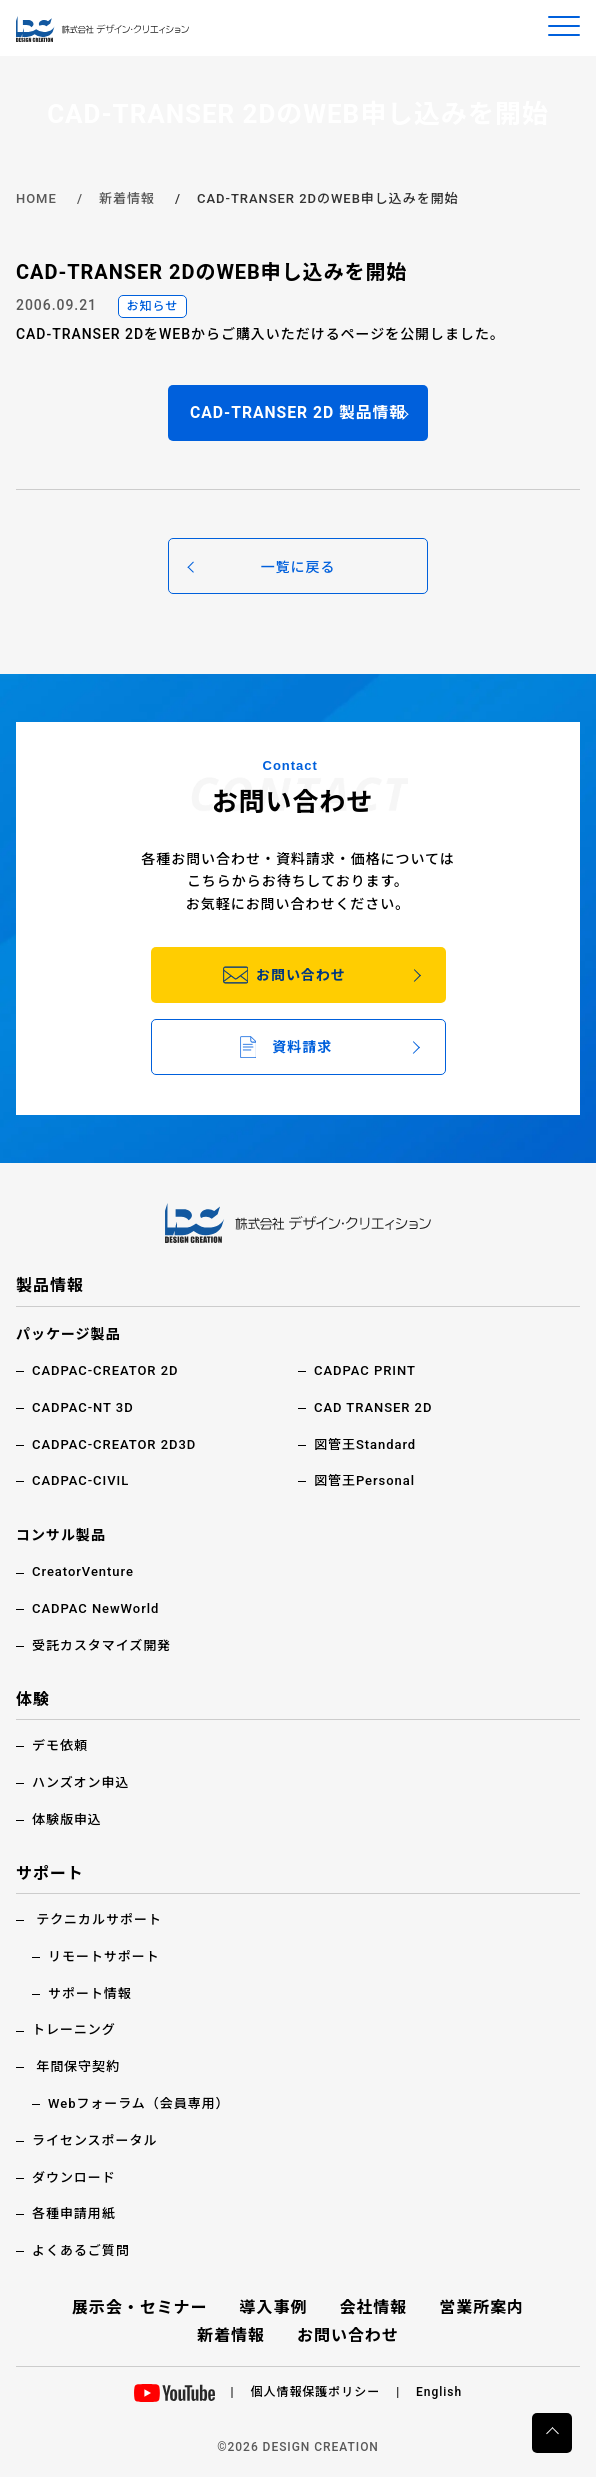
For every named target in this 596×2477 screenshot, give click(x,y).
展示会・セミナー (140, 2307)
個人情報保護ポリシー (316, 2392)
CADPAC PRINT (365, 1370)
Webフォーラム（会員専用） (139, 2103)
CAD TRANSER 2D (373, 1407)
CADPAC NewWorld (95, 1608)
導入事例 (274, 2307)
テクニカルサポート (99, 1919)
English (439, 2392)
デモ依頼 (60, 1745)
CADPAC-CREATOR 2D (105, 1370)
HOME (36, 198)
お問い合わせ (348, 2335)
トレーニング (74, 2029)
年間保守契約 (78, 2066)
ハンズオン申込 (80, 1782)
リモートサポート (104, 1956)
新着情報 (127, 198)
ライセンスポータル (94, 2140)
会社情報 (373, 2307)
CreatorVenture (83, 1571)
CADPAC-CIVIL (80, 1480)
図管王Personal (364, 1480)
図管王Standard (365, 1444)
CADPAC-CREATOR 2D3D (114, 1444)
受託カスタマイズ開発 (101, 1645)
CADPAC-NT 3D (83, 1407)
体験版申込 (67, 1819)
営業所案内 (481, 2307)
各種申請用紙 (74, 2213)
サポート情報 (90, 1993)
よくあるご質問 (81, 2250)
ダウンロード (74, 2177)
